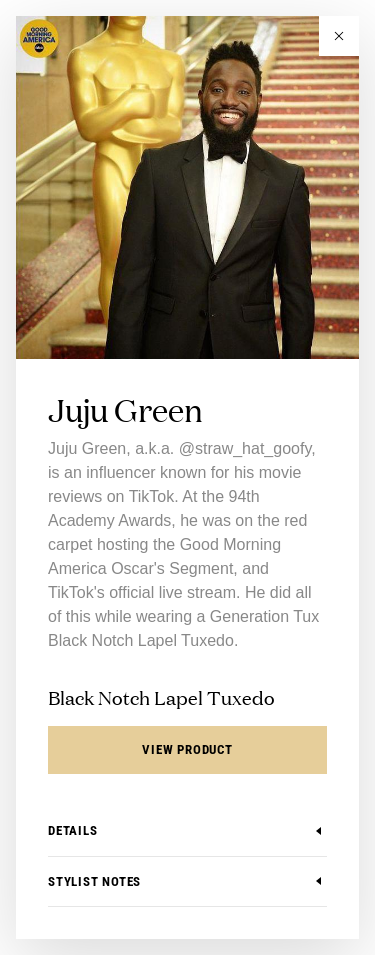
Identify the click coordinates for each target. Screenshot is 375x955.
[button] (339, 36)
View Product (187, 749)
